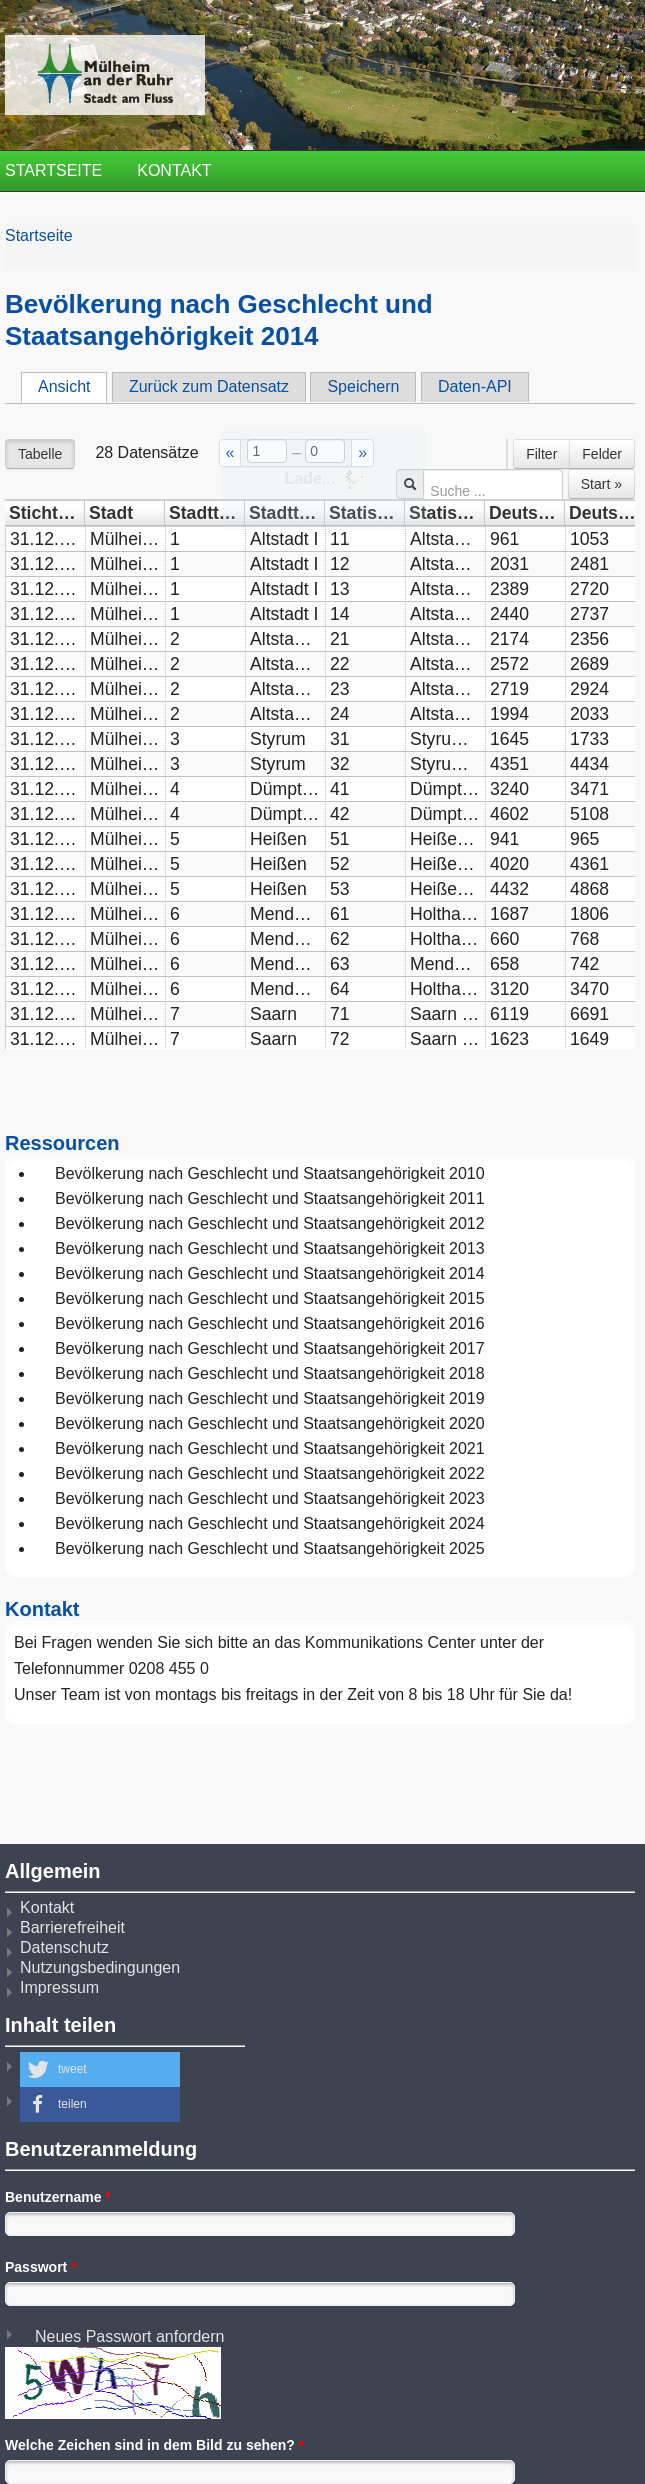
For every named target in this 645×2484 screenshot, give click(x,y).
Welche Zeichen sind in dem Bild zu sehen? (154, 2445)
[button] (100, 2069)
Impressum (59, 1987)
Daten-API (475, 386)
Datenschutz (64, 1947)
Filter (541, 454)
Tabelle (40, 454)
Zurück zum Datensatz (209, 386)
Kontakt (174, 170)
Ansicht (72, 386)
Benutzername (58, 2197)
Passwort (41, 2267)
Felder (602, 454)
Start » (601, 484)
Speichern (363, 386)
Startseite (53, 170)
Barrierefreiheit (72, 1927)
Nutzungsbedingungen (100, 1967)
